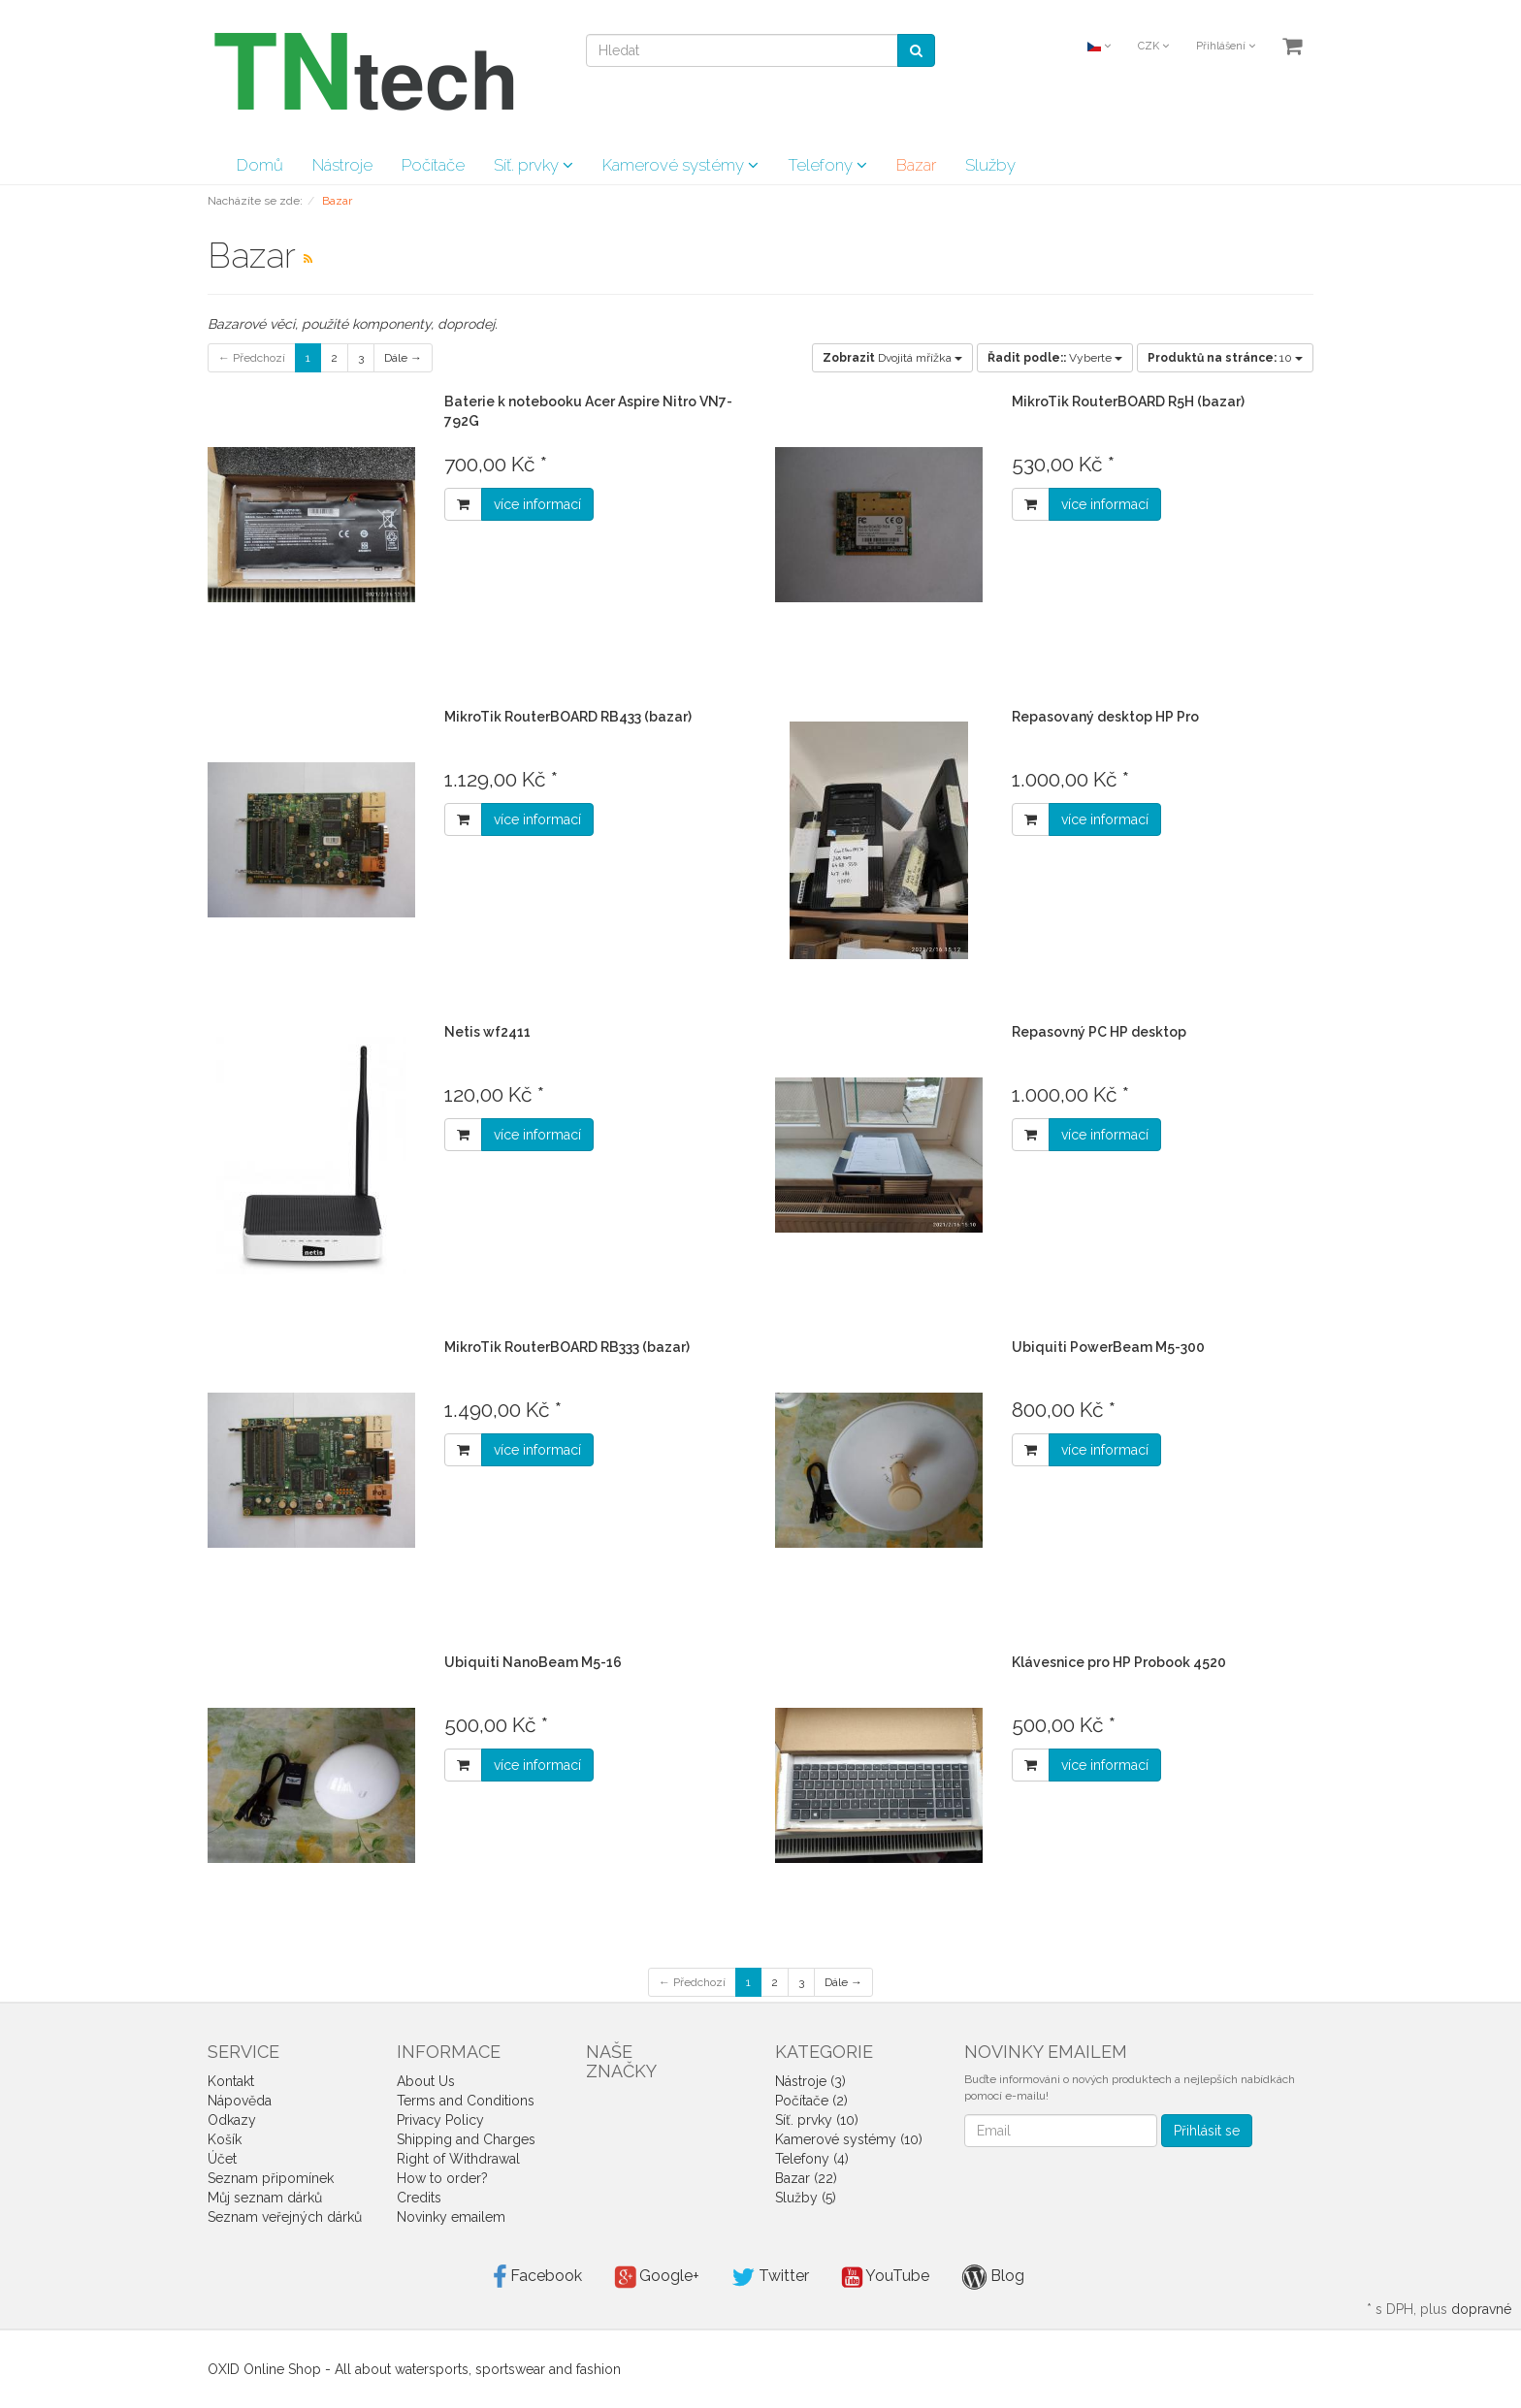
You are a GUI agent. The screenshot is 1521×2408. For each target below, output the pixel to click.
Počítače (433, 165)
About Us (426, 2081)
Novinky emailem (451, 2217)
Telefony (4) (812, 2159)
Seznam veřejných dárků (285, 2217)
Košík (225, 2139)
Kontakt (231, 2081)
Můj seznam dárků (265, 2197)
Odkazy (232, 2120)
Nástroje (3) (810, 2081)
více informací (537, 504)
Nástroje (342, 165)
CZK (1153, 46)
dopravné (1481, 2309)
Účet (222, 2159)
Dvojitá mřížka (892, 358)
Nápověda (240, 2100)
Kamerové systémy (680, 165)
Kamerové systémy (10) (848, 2139)
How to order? (442, 2178)
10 (1225, 358)
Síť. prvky (533, 165)
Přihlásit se (1207, 2130)
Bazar (916, 165)
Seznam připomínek (271, 2178)
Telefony (827, 165)
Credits (419, 2197)
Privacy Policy (440, 2120)
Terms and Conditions (465, 2100)
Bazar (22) (806, 2178)
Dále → (403, 358)
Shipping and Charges (466, 2139)
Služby (990, 165)
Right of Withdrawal (458, 2159)
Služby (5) (805, 2197)
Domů (260, 165)
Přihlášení (1225, 46)
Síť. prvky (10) (816, 2120)
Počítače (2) (811, 2100)
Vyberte (1054, 358)
